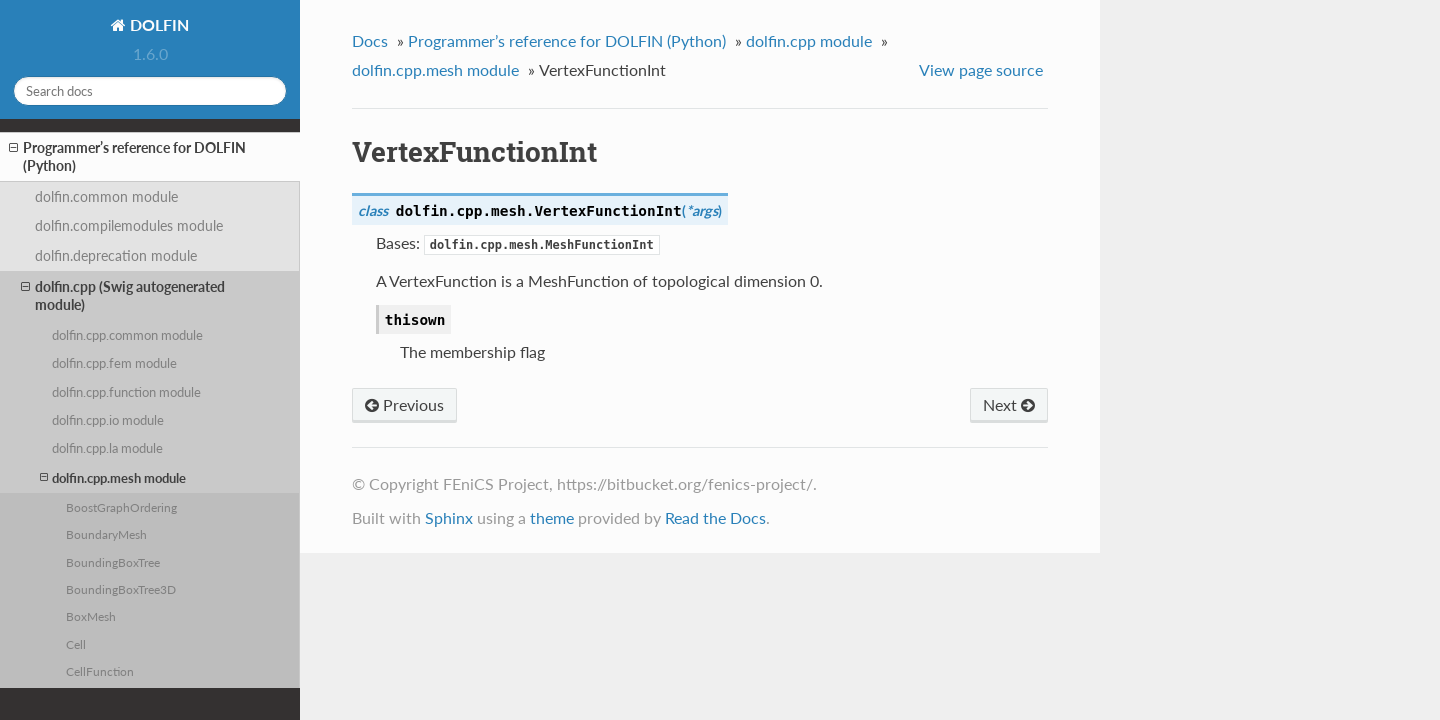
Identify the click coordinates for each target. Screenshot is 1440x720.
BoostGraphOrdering (121, 507)
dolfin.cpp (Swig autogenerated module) (123, 295)
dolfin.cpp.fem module (114, 363)
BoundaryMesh (106, 534)
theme (552, 517)
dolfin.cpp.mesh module (113, 477)
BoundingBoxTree (113, 562)
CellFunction (100, 671)
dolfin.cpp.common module (127, 335)
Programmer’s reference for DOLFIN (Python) (127, 156)
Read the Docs (715, 517)
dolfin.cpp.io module (108, 420)
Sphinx (449, 517)
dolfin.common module (106, 196)
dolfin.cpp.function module (126, 392)
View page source (981, 69)
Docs (370, 40)
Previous (404, 404)
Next (1009, 404)
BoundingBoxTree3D (121, 589)
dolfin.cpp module (809, 40)
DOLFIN (157, 24)
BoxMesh (91, 616)
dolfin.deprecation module (116, 255)
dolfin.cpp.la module (107, 448)
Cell (76, 644)
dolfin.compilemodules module (129, 225)
